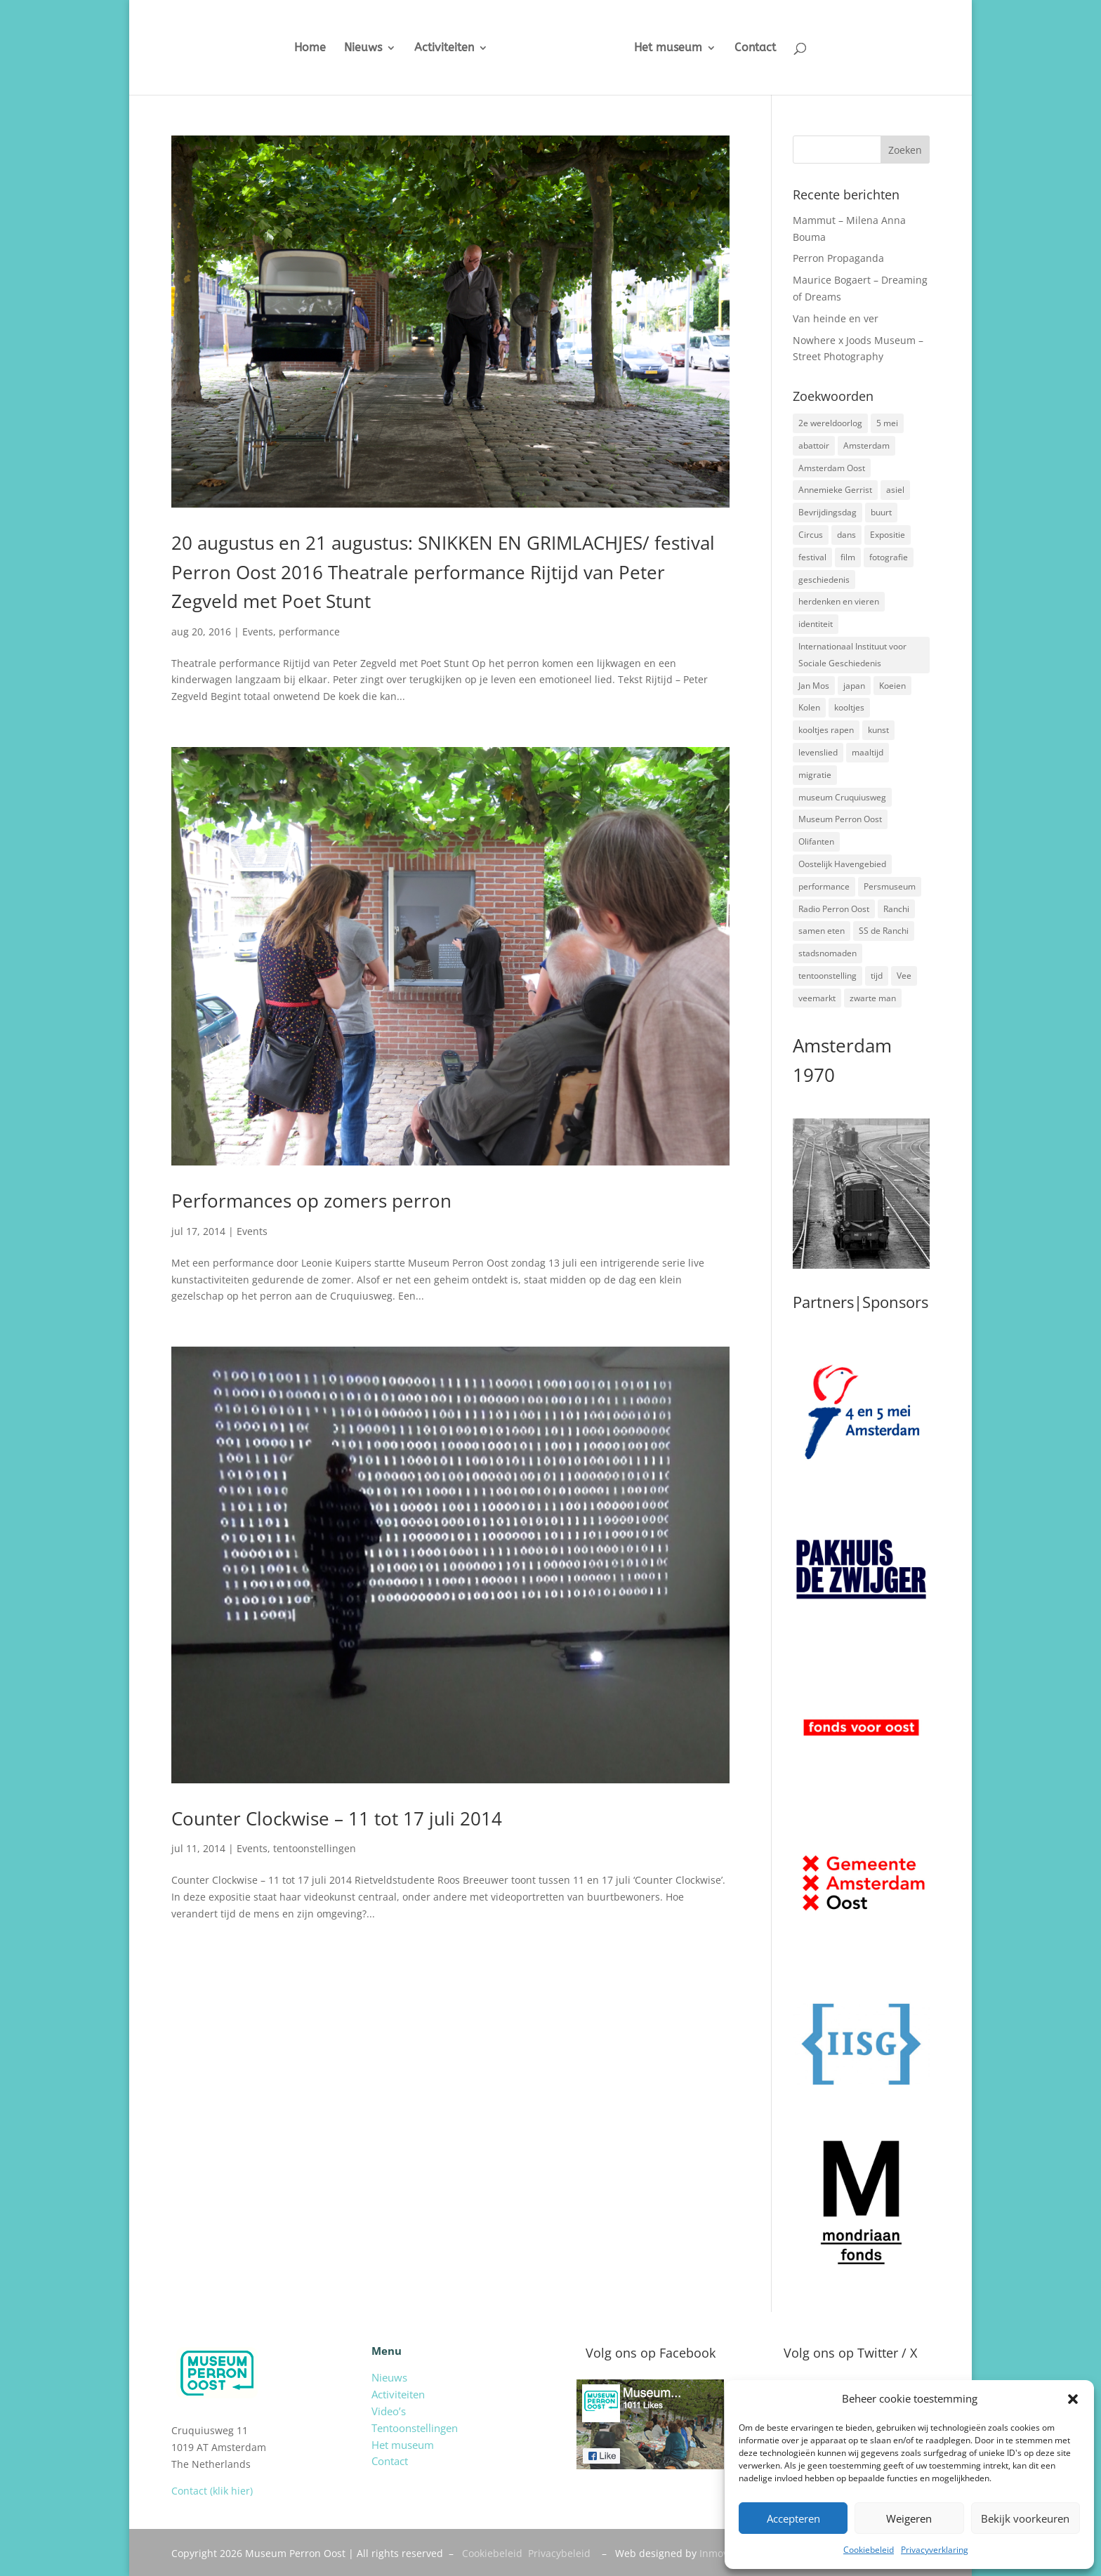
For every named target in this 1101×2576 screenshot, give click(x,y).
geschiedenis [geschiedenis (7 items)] (824, 580)
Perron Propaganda (838, 258)
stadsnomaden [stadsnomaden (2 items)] (827, 953)
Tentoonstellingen (414, 2428)
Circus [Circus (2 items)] (810, 535)
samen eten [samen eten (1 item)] (821, 931)
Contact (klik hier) (212, 2490)
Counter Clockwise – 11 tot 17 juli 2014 (336, 1818)
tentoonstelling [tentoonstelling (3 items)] (827, 976)
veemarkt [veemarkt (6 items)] (817, 998)
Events (257, 631)
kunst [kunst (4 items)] (878, 730)
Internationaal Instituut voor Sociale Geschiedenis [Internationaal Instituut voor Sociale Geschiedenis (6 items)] (852, 654)
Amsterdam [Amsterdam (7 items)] (866, 445)
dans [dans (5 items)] (846, 535)
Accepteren (793, 2518)
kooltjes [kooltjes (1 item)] (849, 707)
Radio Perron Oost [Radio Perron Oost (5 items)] (833, 909)
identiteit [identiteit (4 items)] (815, 624)
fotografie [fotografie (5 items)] (888, 557)
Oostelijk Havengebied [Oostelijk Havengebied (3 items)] (842, 864)
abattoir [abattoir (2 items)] (813, 445)
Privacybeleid (559, 2553)
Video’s (388, 2411)
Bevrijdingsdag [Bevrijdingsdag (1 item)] (827, 512)
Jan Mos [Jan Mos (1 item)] (813, 686)
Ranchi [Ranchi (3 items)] (896, 909)
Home (310, 48)
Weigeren (909, 2518)
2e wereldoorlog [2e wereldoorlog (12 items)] (830, 423)
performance (309, 631)
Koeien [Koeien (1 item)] (892, 686)
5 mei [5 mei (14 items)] (887, 423)
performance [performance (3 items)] (824, 886)
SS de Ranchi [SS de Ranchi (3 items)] (884, 931)
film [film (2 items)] (847, 557)
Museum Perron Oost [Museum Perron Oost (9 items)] (840, 819)
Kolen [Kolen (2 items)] (809, 707)
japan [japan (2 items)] (854, 686)
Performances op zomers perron (311, 1200)
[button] (1073, 2399)
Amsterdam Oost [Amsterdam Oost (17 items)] (831, 468)
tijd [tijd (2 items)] (877, 976)
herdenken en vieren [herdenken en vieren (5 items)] (838, 601)
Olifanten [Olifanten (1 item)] (816, 841)
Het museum (668, 48)
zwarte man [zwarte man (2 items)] (873, 998)
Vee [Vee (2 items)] (904, 976)
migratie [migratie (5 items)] (814, 775)
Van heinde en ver (835, 318)
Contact (755, 48)
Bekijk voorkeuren (1025, 2518)
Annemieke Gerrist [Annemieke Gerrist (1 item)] (835, 490)
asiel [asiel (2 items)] (895, 490)
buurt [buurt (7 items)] (881, 512)
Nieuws (363, 48)
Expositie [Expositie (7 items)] (887, 535)
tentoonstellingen (314, 1848)
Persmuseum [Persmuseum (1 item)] (890, 886)
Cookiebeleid (868, 2550)
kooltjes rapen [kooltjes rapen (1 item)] (826, 730)
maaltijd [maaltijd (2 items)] (867, 752)
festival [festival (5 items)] (812, 557)
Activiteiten (444, 48)
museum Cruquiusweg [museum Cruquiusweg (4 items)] (842, 797)
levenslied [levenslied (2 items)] (818, 752)
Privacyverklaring (934, 2550)
